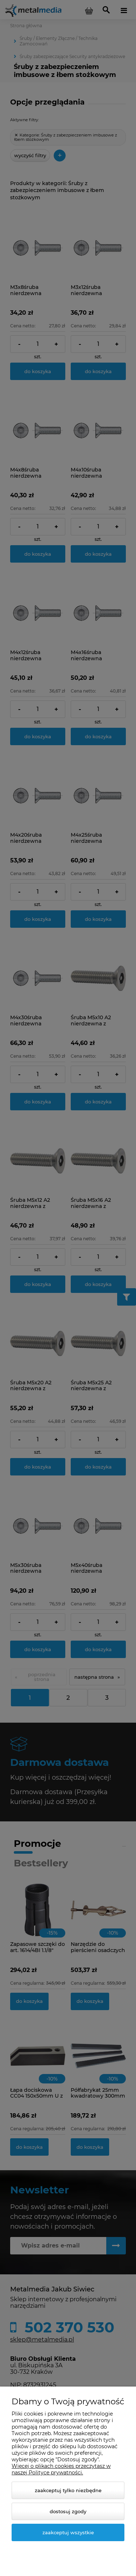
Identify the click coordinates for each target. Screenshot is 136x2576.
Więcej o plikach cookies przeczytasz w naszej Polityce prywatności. (61, 2469)
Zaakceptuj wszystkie (68, 2532)
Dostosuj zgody (68, 2511)
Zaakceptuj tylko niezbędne (68, 2490)
